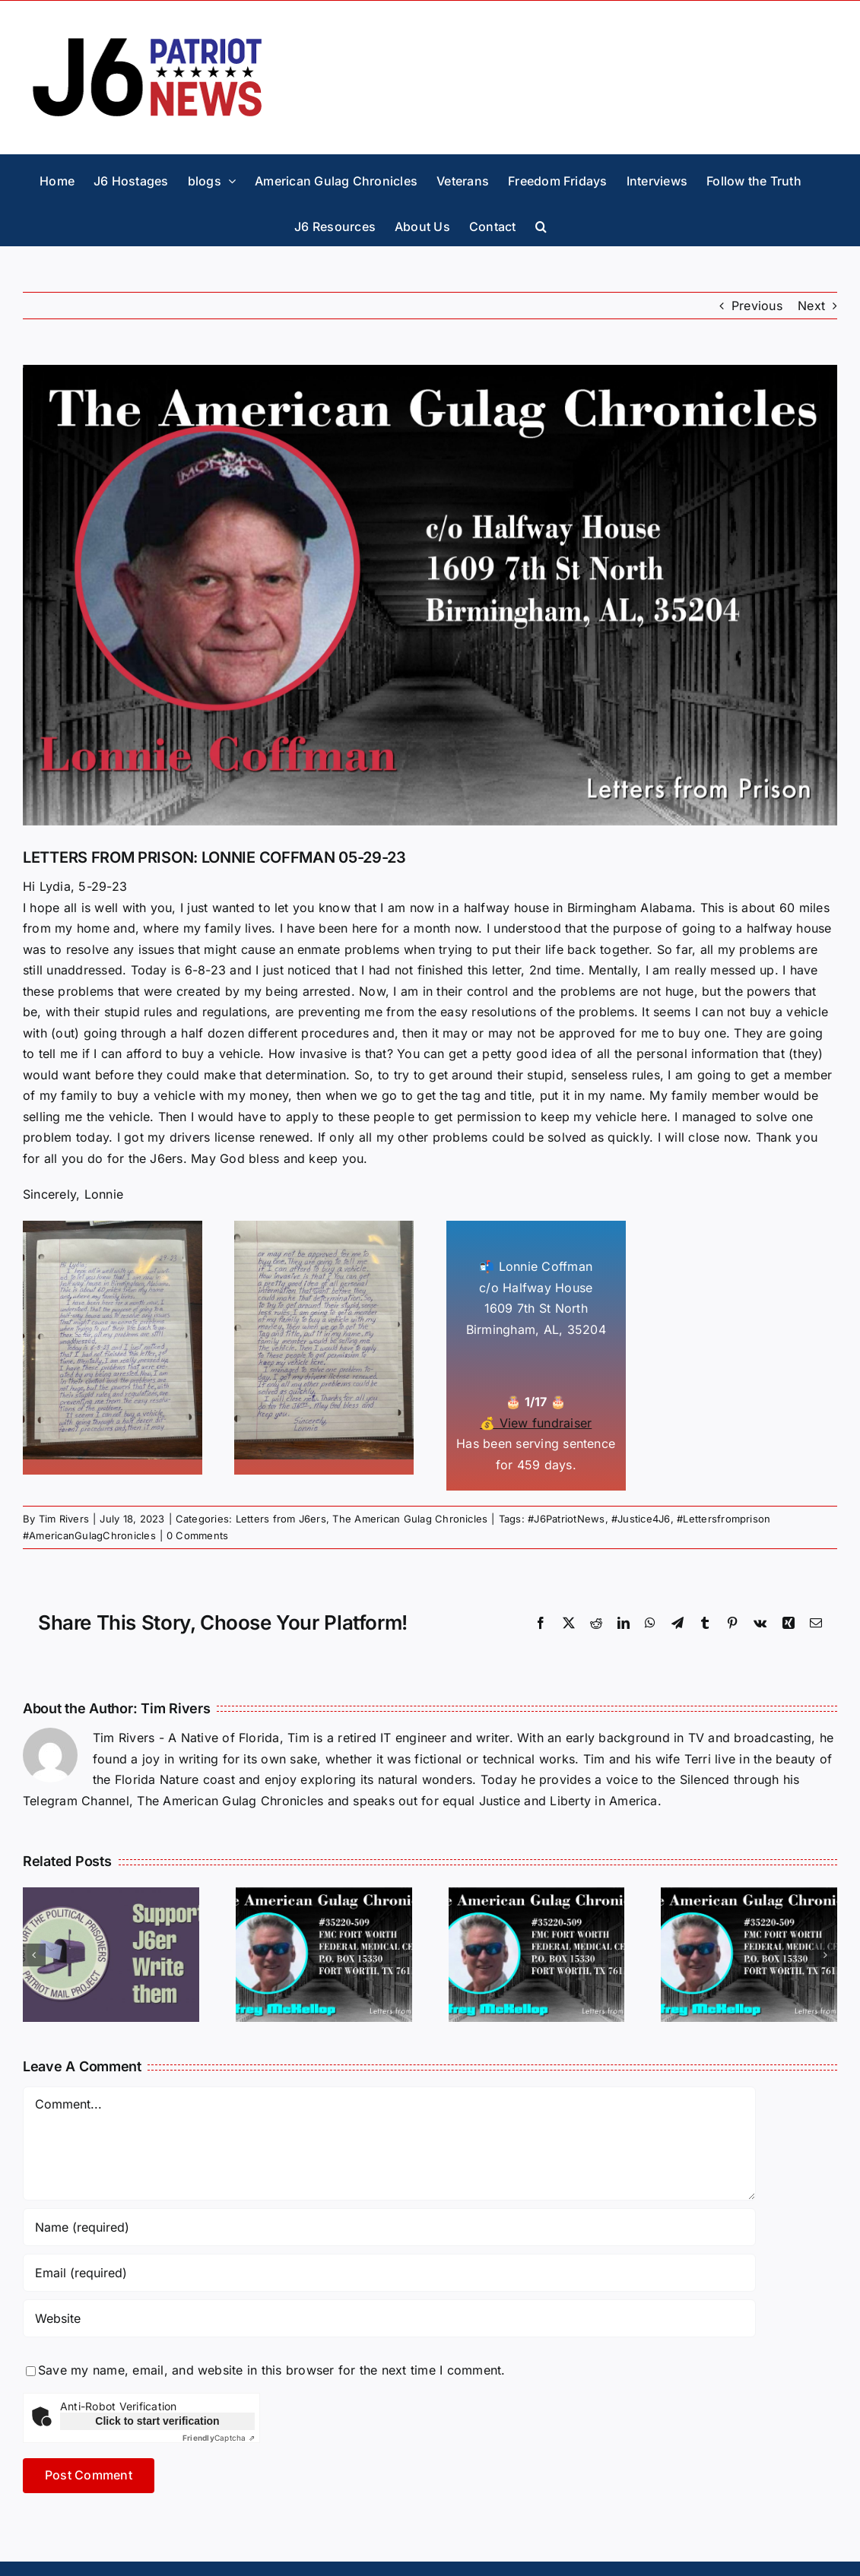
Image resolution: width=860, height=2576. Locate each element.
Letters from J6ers (281, 1519)
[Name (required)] (389, 2227)
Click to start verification (157, 2421)
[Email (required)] (389, 2273)
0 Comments (197, 1535)
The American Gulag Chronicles (409, 1519)
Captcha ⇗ (218, 2437)
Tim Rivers (64, 1519)
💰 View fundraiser (536, 1423)
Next (811, 305)
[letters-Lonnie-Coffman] (430, 595)
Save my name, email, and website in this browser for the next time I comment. (271, 2370)
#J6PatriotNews (566, 1519)
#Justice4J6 (641, 1519)
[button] (541, 223)
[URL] (389, 2318)
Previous (756, 305)
